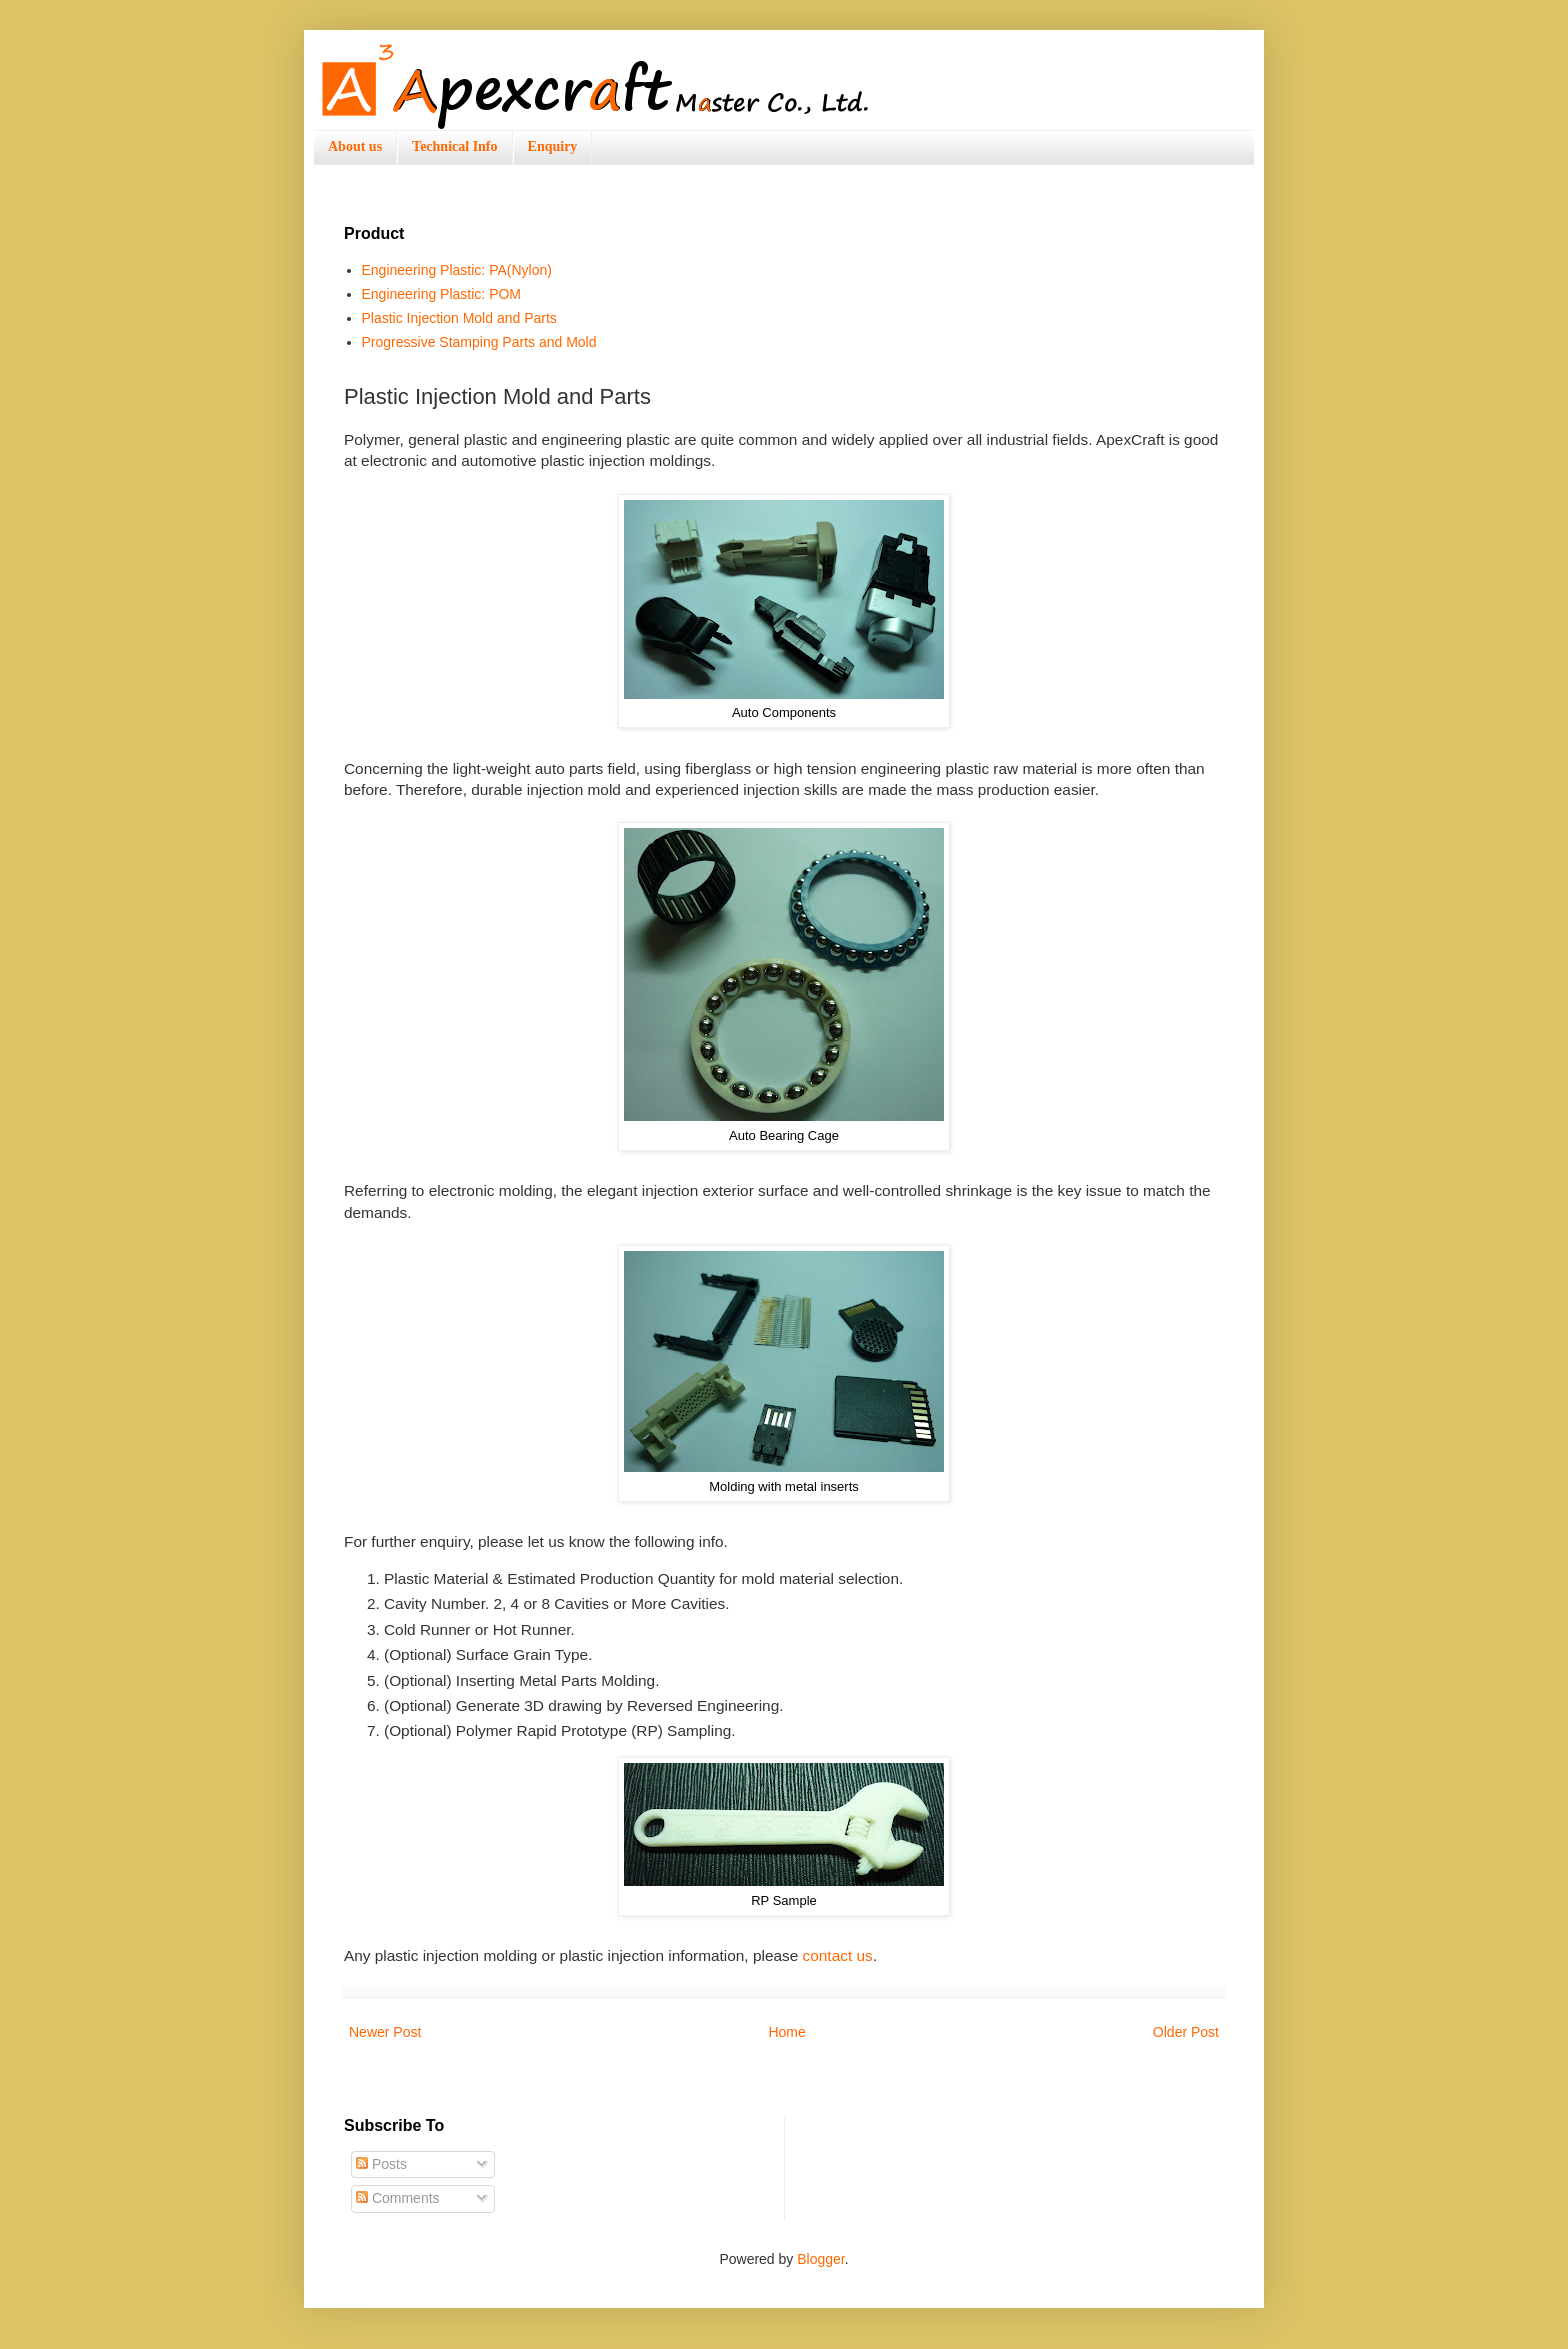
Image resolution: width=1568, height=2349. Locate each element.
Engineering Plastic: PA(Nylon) (457, 270)
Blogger (820, 2259)
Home (786, 2032)
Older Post (1186, 2032)
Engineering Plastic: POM (442, 294)
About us (355, 146)
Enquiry (553, 146)
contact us (838, 1955)
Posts (381, 2164)
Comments (398, 2198)
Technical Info (454, 146)
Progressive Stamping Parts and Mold (479, 342)
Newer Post (385, 2032)
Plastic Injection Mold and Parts (459, 318)
